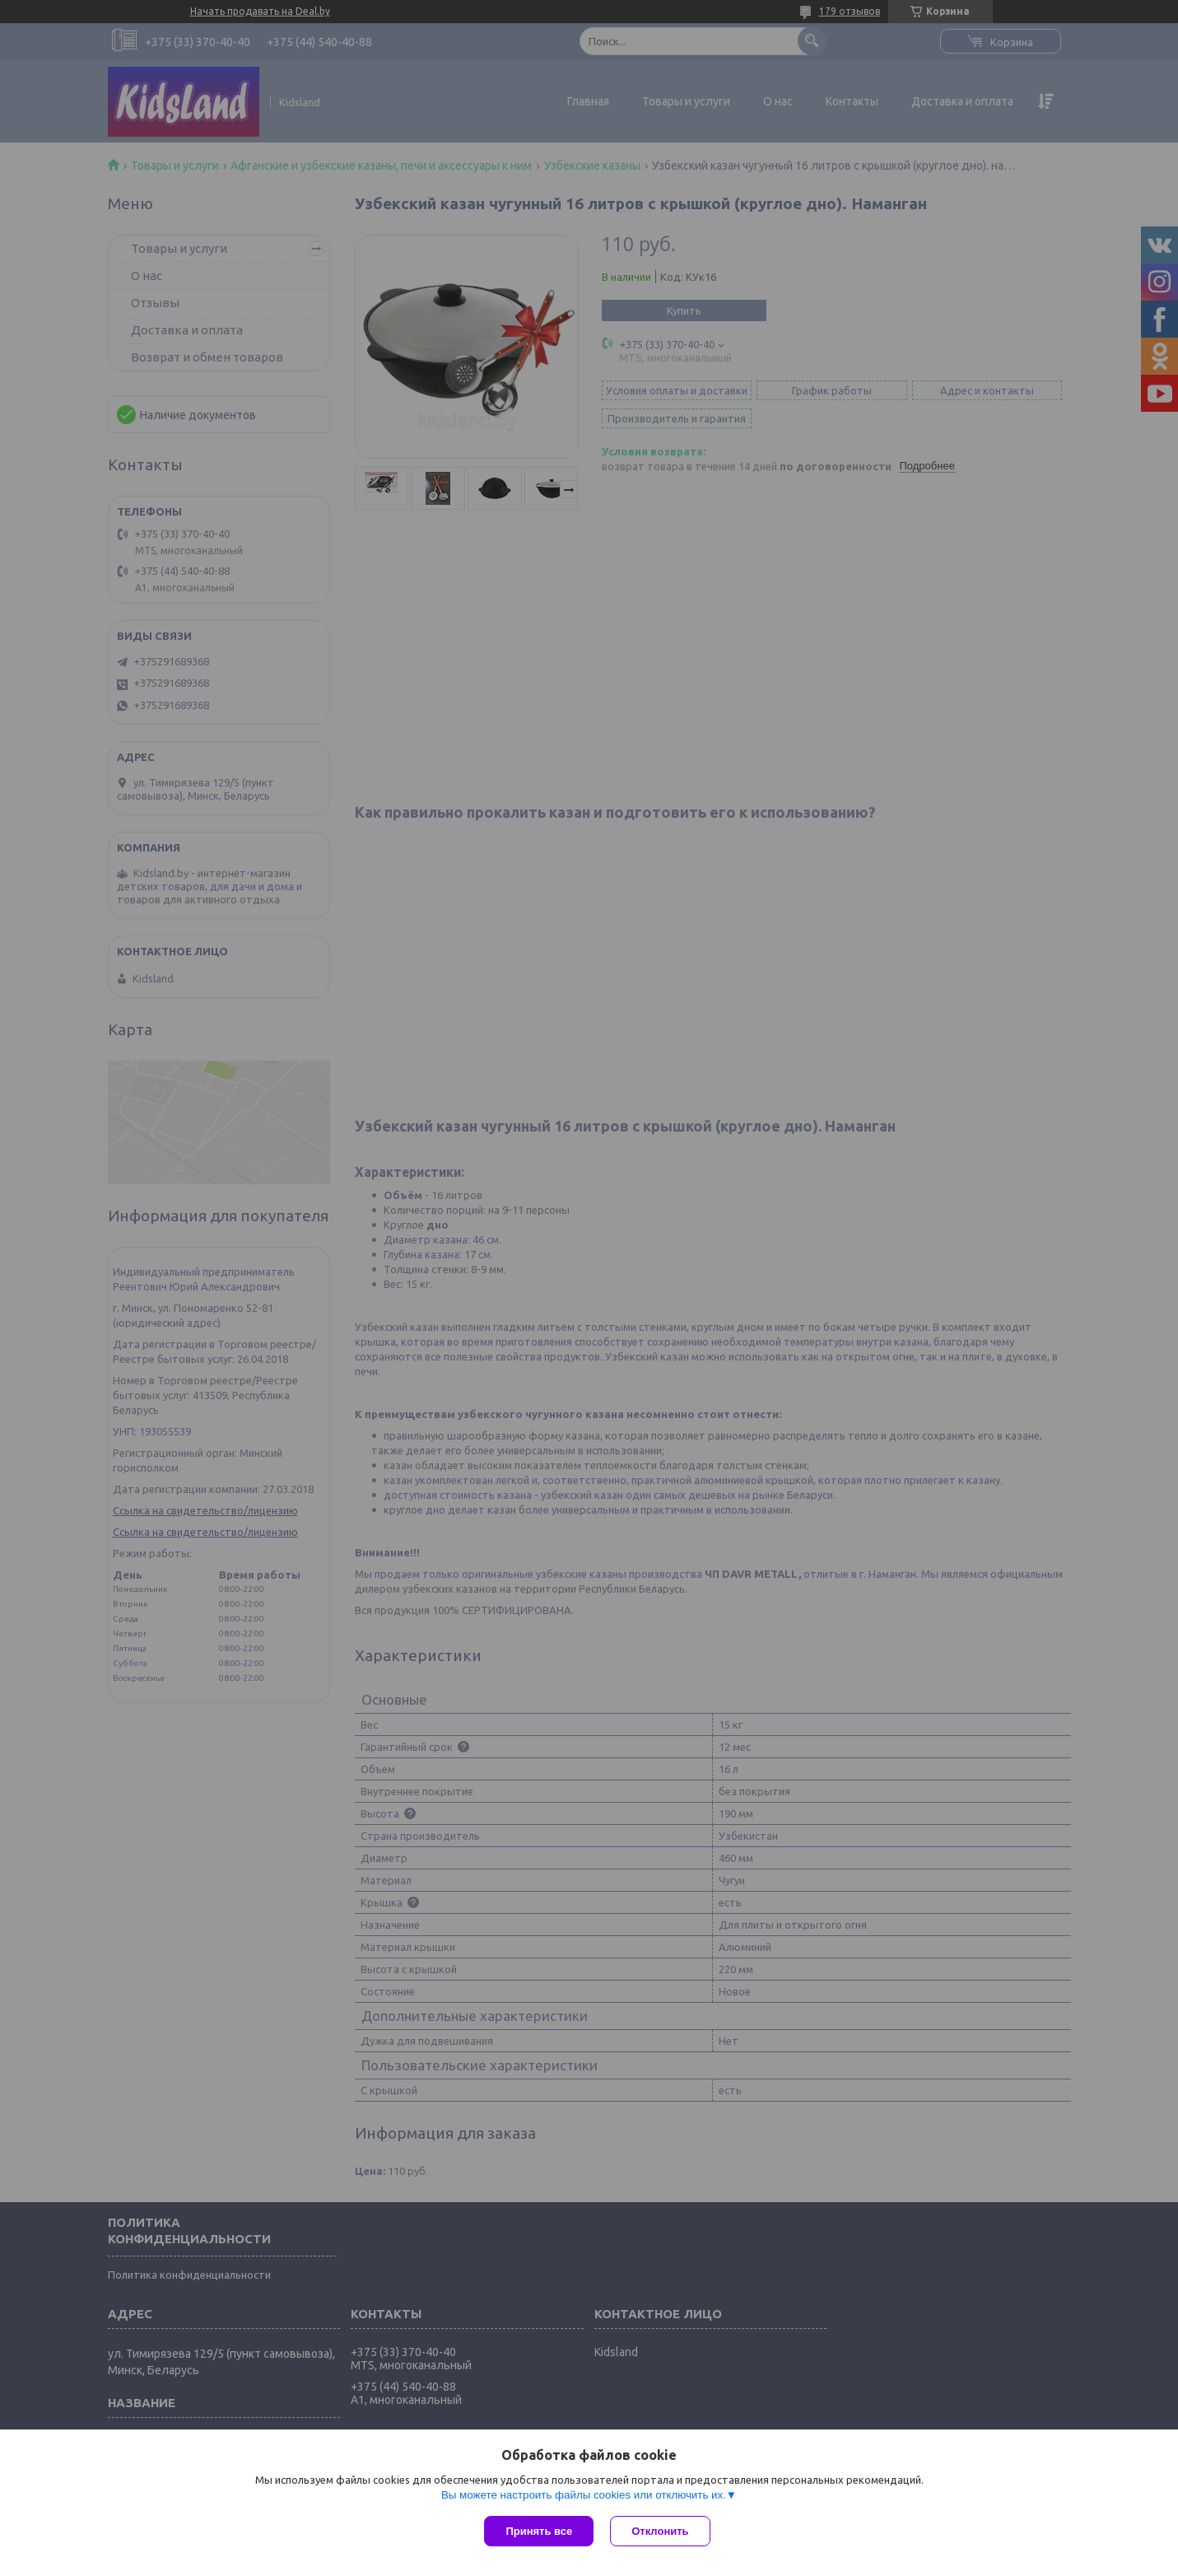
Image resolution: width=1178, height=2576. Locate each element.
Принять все (538, 2531)
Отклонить (659, 2531)
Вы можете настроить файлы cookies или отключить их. (583, 2495)
